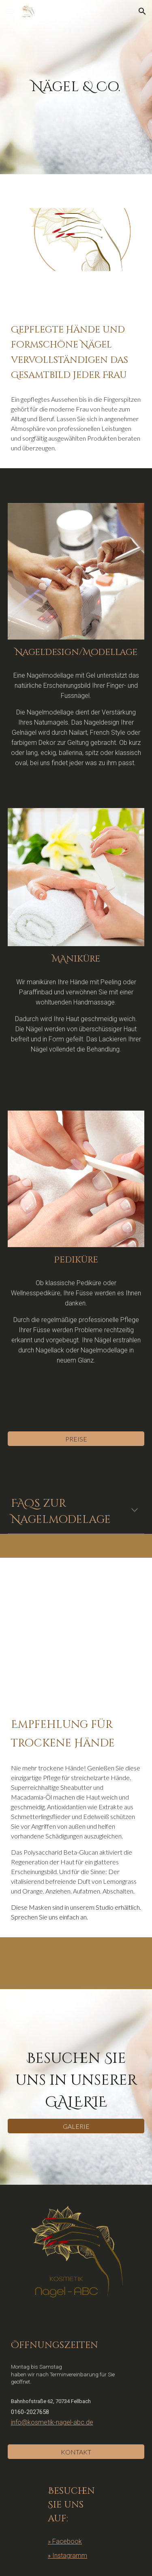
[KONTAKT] (76, 2452)
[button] (9, 11)
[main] (76, 87)
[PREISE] (76, 1439)
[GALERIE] (76, 2126)
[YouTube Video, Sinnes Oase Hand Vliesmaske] (76, 1630)
